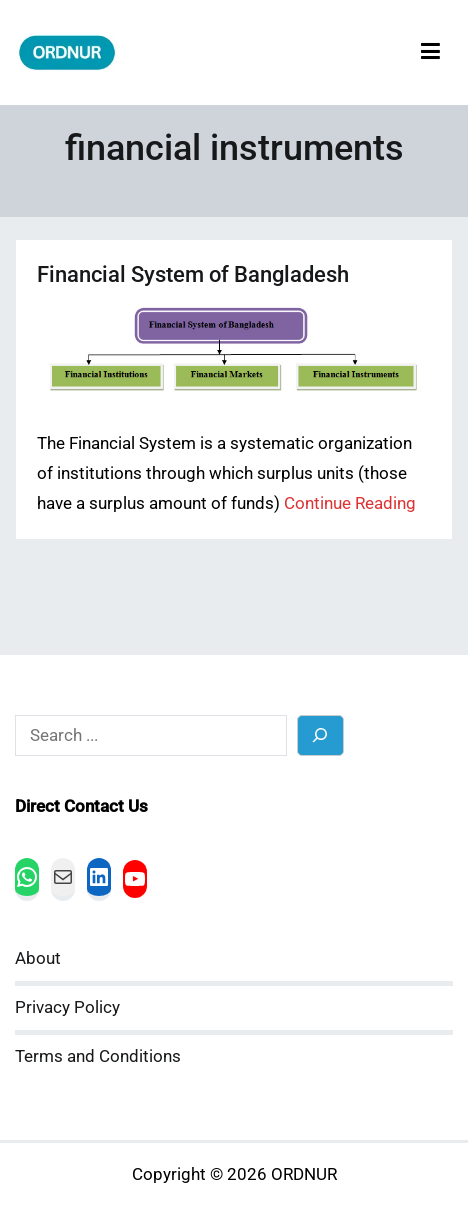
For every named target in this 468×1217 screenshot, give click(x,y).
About (38, 958)
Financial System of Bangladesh (193, 274)
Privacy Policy (67, 1007)
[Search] (320, 735)
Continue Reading (350, 503)
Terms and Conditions (98, 1056)
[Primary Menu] (430, 52)
